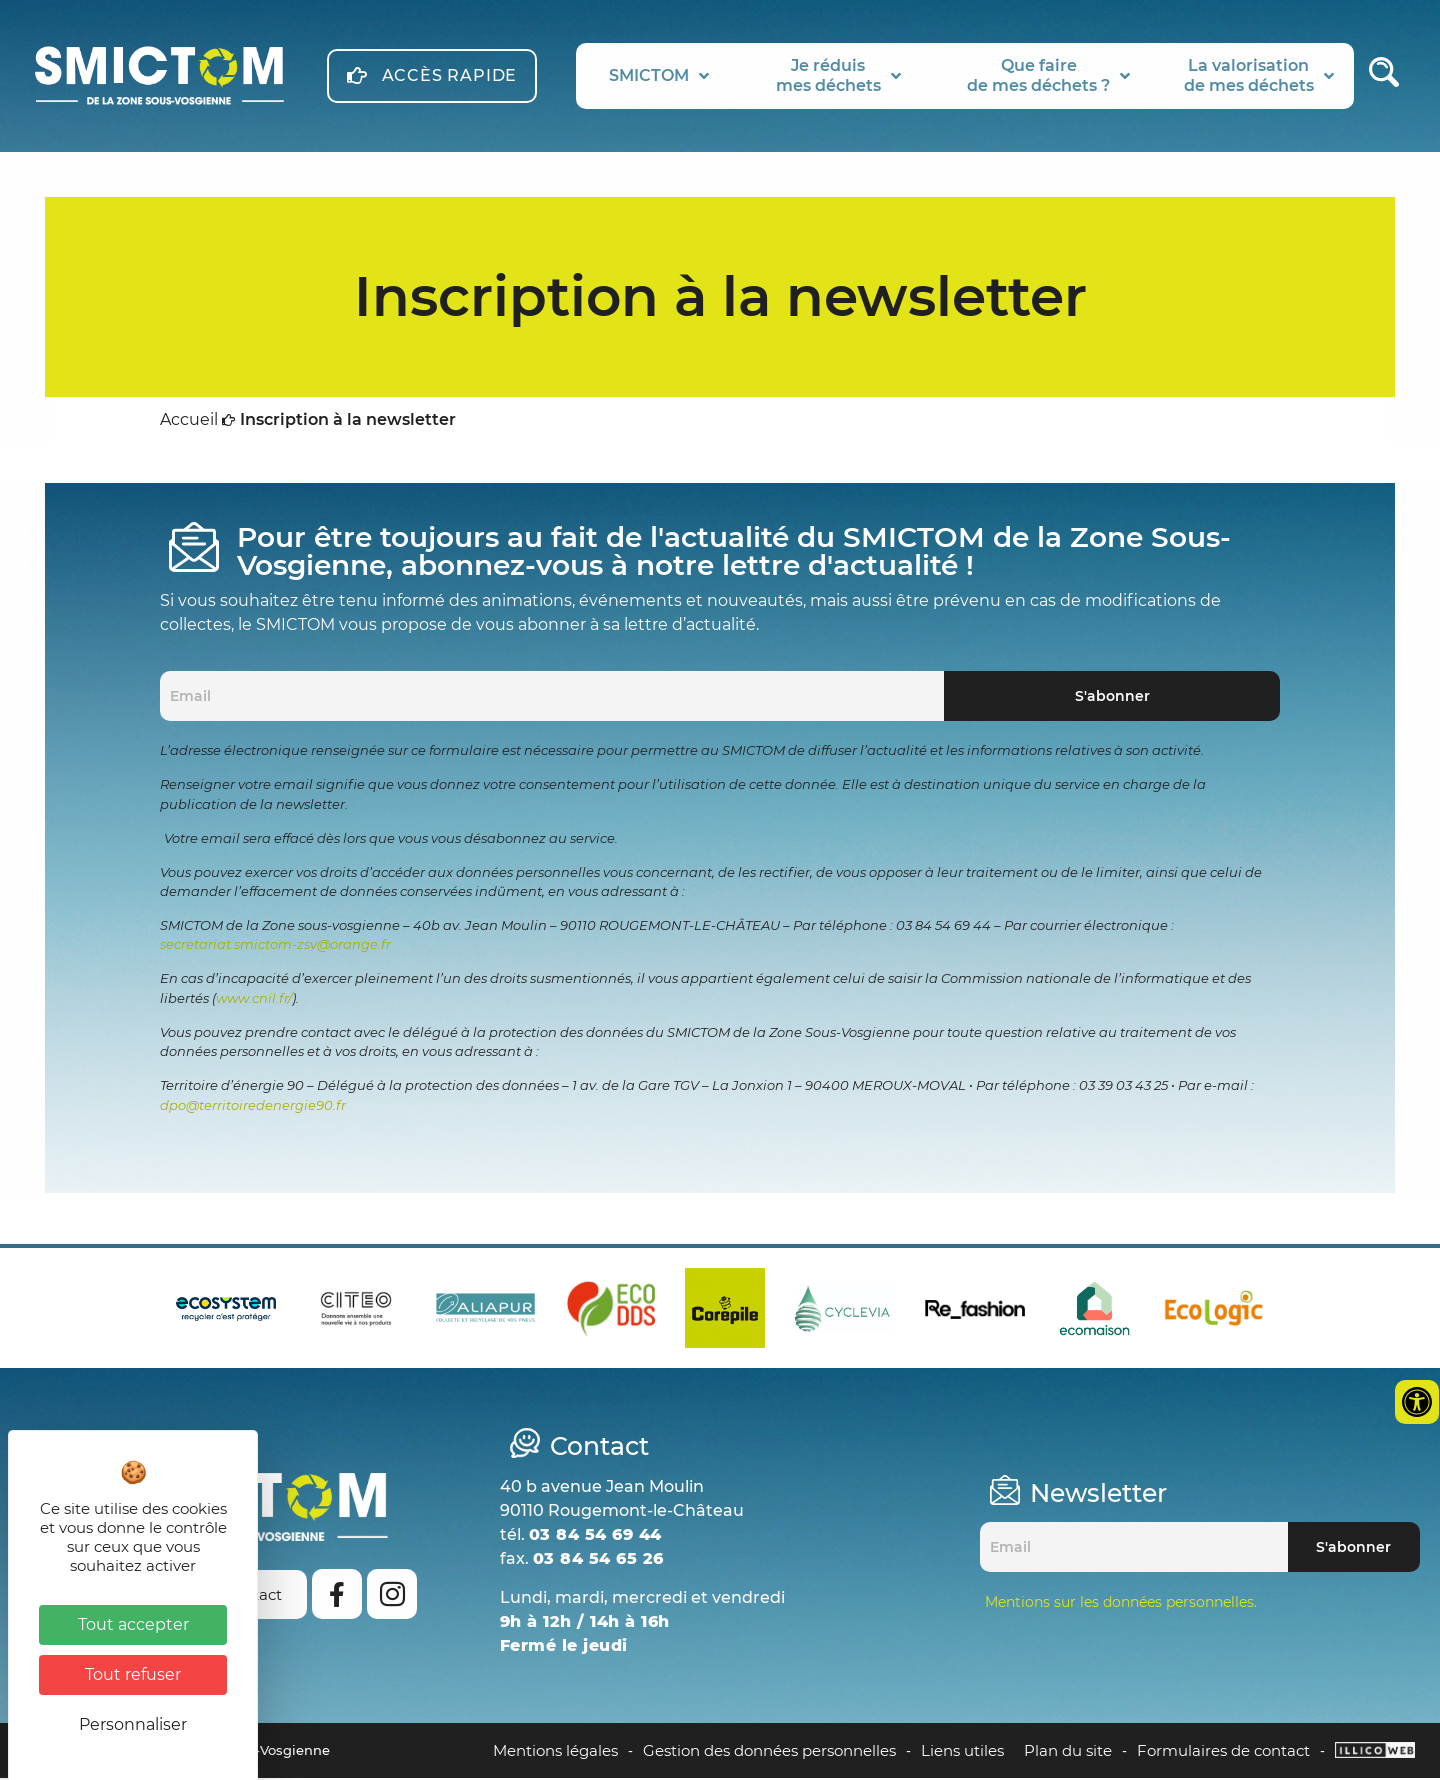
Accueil (189, 423)
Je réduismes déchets (838, 75)
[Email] (552, 699)
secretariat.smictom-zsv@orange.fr (275, 947)
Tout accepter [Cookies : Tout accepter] (133, 1624)
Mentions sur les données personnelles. (1121, 1604)
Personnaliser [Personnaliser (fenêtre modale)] (133, 1724)
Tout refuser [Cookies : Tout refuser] (133, 1674)
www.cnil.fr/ (254, 1001)
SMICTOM (659, 76)
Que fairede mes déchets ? (1048, 75)
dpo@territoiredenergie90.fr (253, 1108)
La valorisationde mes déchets (1259, 75)
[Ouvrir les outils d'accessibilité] (1417, 1402)
